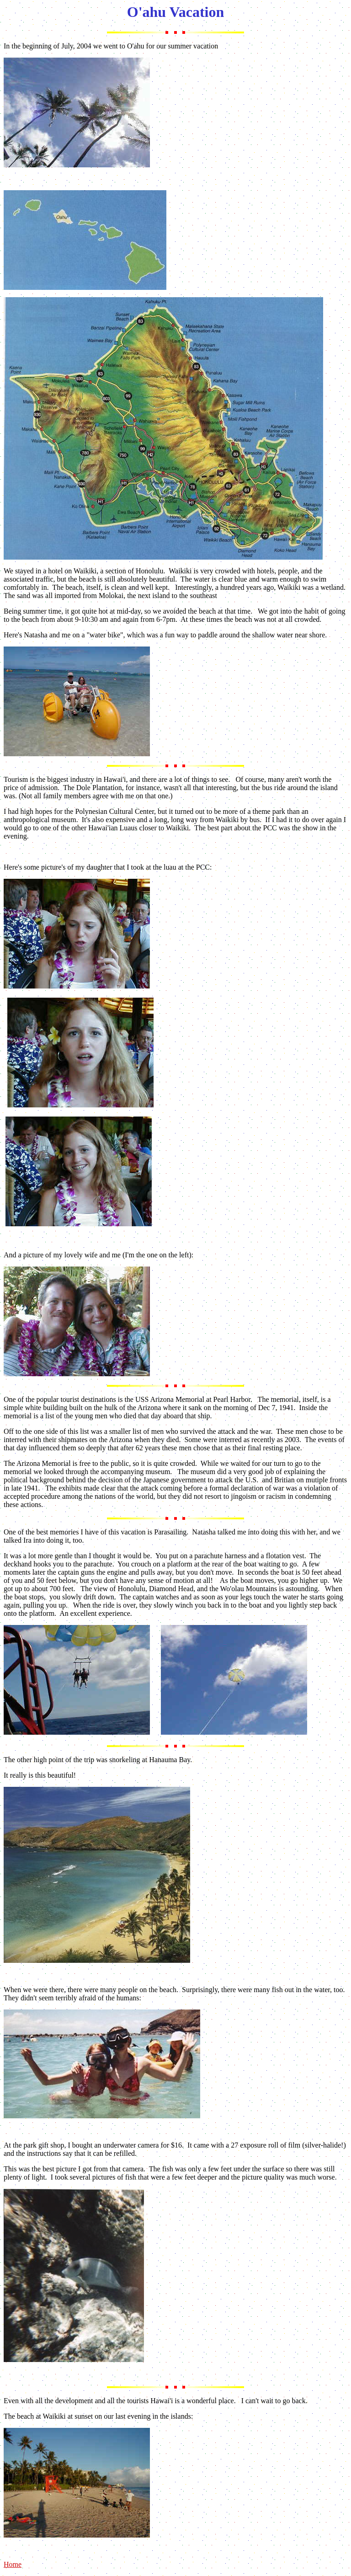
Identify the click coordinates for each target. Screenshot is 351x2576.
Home (12, 2564)
